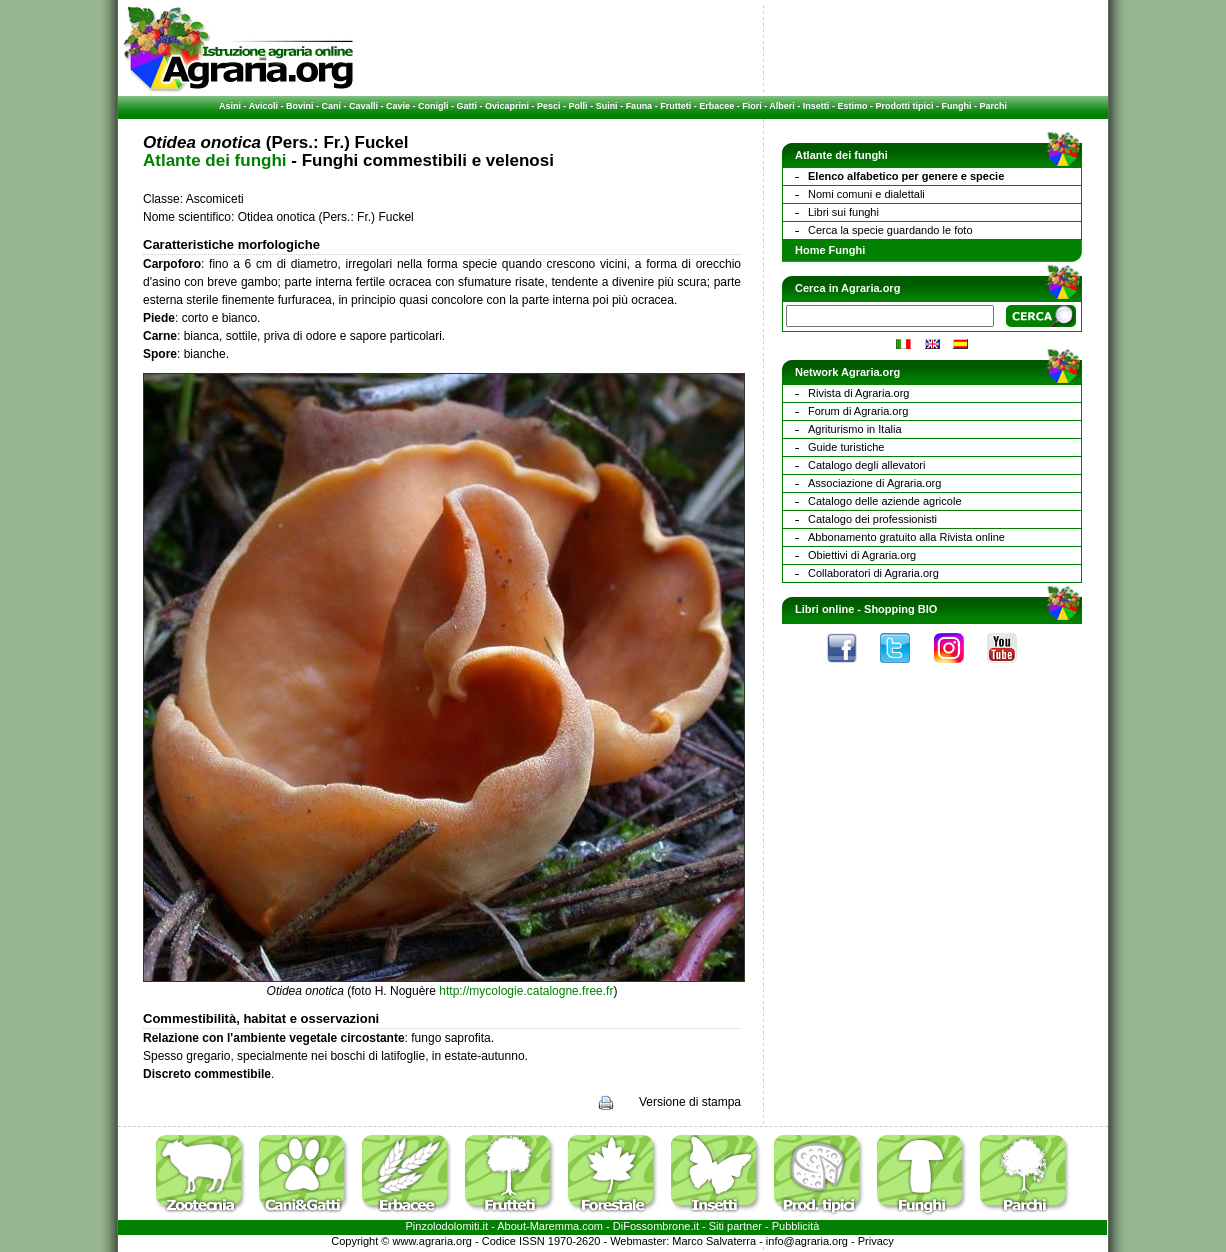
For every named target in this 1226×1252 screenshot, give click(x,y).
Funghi (956, 106)
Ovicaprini (507, 106)
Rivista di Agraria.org (859, 393)
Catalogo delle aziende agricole (885, 501)
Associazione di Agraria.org (874, 483)
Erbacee (716, 106)
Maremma (555, 1226)
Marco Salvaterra (714, 1241)
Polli (578, 106)
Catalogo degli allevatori (866, 465)
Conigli (433, 106)
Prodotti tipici (904, 106)
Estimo (852, 106)
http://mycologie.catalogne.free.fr (526, 991)
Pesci (549, 106)
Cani (331, 106)
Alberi (782, 106)
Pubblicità (796, 1226)
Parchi (993, 106)
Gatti (467, 106)
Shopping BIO (900, 609)
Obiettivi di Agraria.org (862, 555)
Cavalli (363, 106)
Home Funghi (830, 250)
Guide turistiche (846, 447)
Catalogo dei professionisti (872, 519)
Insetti (816, 106)
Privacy (876, 1241)
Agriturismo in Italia (855, 429)
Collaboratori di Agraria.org (873, 573)
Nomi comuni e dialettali (866, 194)
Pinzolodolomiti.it (447, 1226)
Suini (607, 106)
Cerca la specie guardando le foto (890, 230)
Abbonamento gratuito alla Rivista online (906, 537)
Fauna (639, 106)
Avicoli (263, 106)
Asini (230, 106)
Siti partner (735, 1226)
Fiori (752, 106)
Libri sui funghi (843, 212)
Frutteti (675, 106)
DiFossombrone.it (656, 1226)
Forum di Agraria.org (858, 411)
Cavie (398, 106)
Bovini (300, 106)
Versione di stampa (690, 1102)
